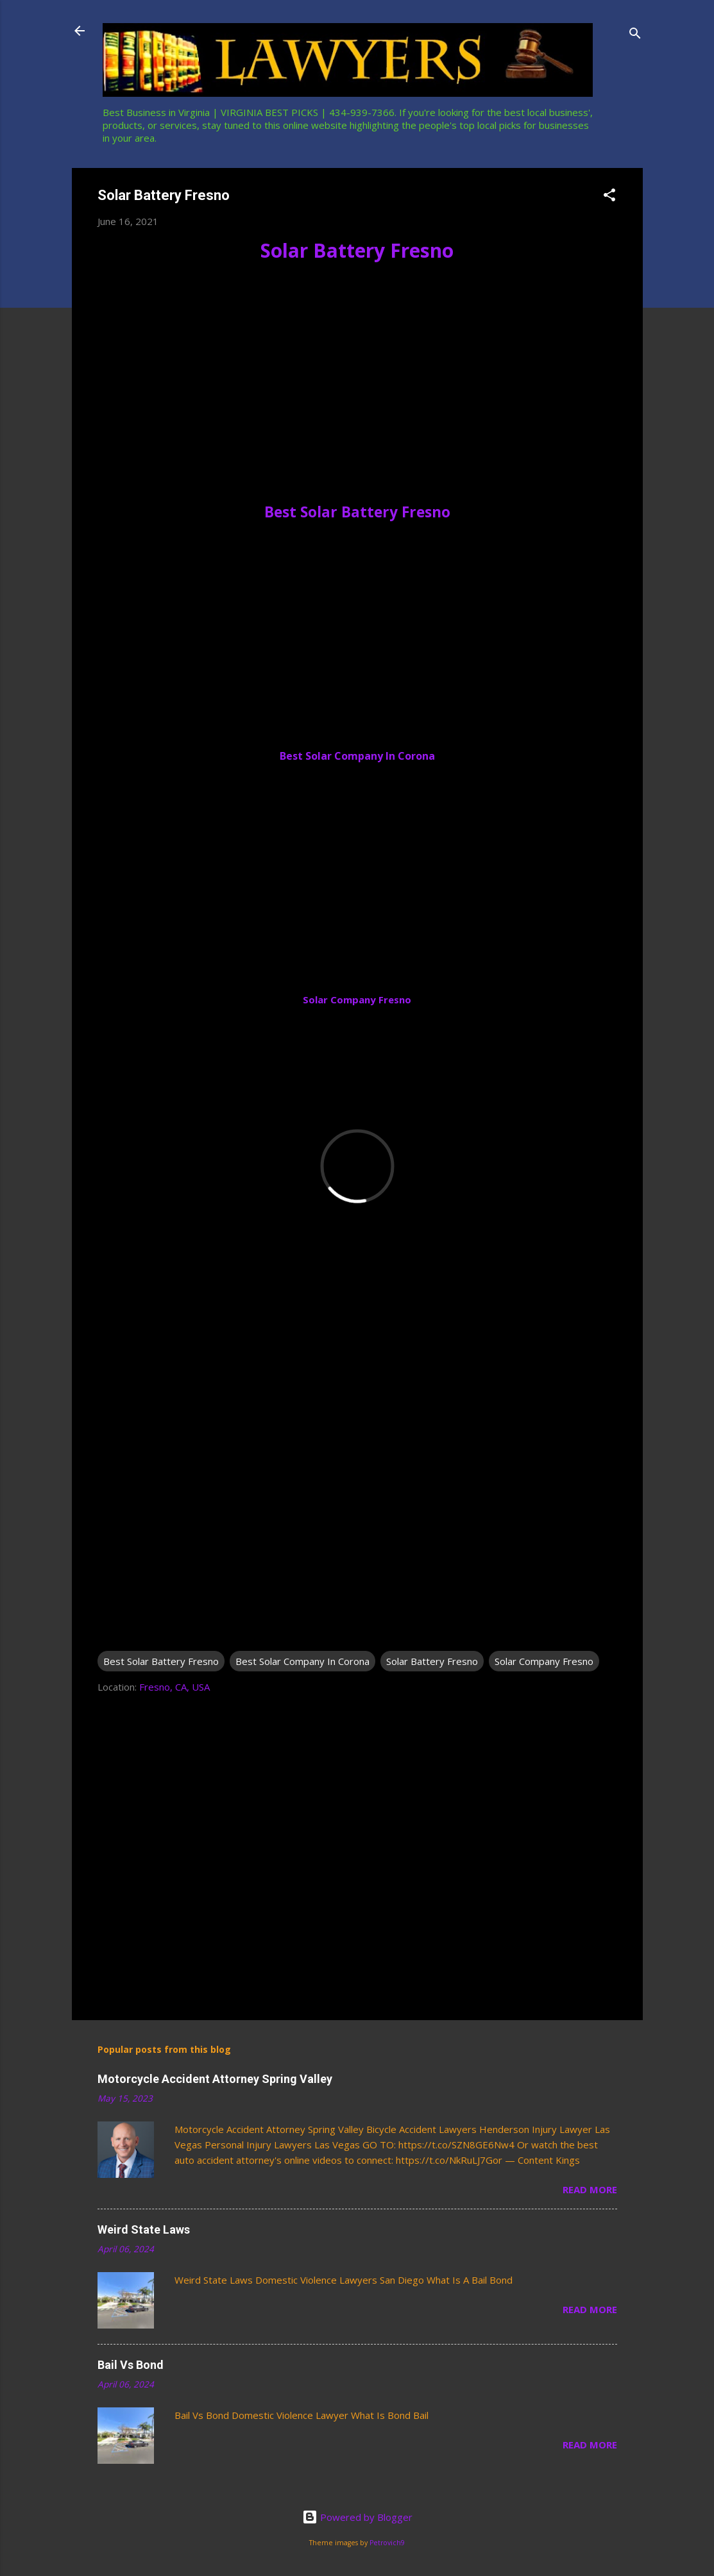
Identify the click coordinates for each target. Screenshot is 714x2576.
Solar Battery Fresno (357, 250)
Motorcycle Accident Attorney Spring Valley (215, 2079)
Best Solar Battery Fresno (357, 512)
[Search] (635, 34)
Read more (590, 2189)
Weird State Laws (144, 2229)
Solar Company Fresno (357, 999)
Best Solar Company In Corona (357, 756)
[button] (609, 196)
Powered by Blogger (357, 2517)
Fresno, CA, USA (174, 1686)
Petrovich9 (387, 2542)
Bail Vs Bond (131, 2364)
